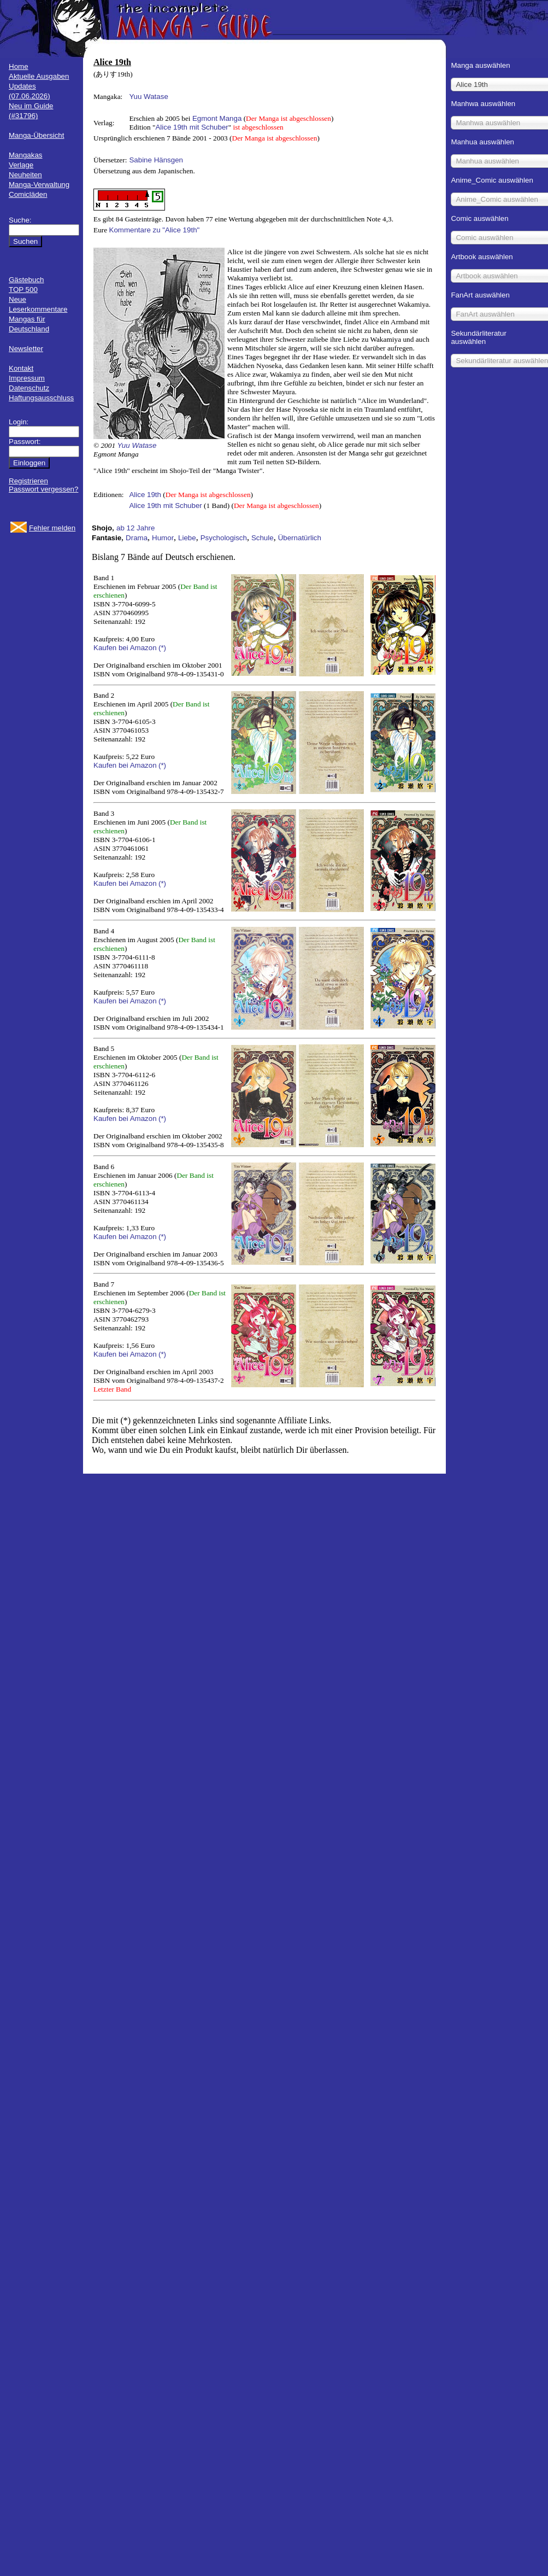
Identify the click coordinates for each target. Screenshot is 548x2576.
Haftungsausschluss (41, 398)
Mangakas (26, 155)
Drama (137, 538)
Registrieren (28, 481)
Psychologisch (224, 538)
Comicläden (28, 194)
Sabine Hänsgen (156, 160)
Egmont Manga (216, 118)
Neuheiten (25, 175)
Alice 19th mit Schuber (191, 127)
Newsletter (26, 348)
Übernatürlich (299, 538)
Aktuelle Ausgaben (39, 76)
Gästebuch (26, 280)
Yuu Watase (148, 96)
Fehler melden (52, 528)
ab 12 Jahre (135, 528)
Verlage (21, 165)
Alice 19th (145, 494)
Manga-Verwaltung (39, 184)
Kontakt (21, 368)
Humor (163, 538)
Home (18, 66)
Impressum (27, 378)
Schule (262, 538)
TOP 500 (23, 289)
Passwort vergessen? (43, 489)
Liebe (187, 538)
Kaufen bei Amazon (125, 648)
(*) (162, 648)
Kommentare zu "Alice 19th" (154, 230)
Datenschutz (29, 388)
